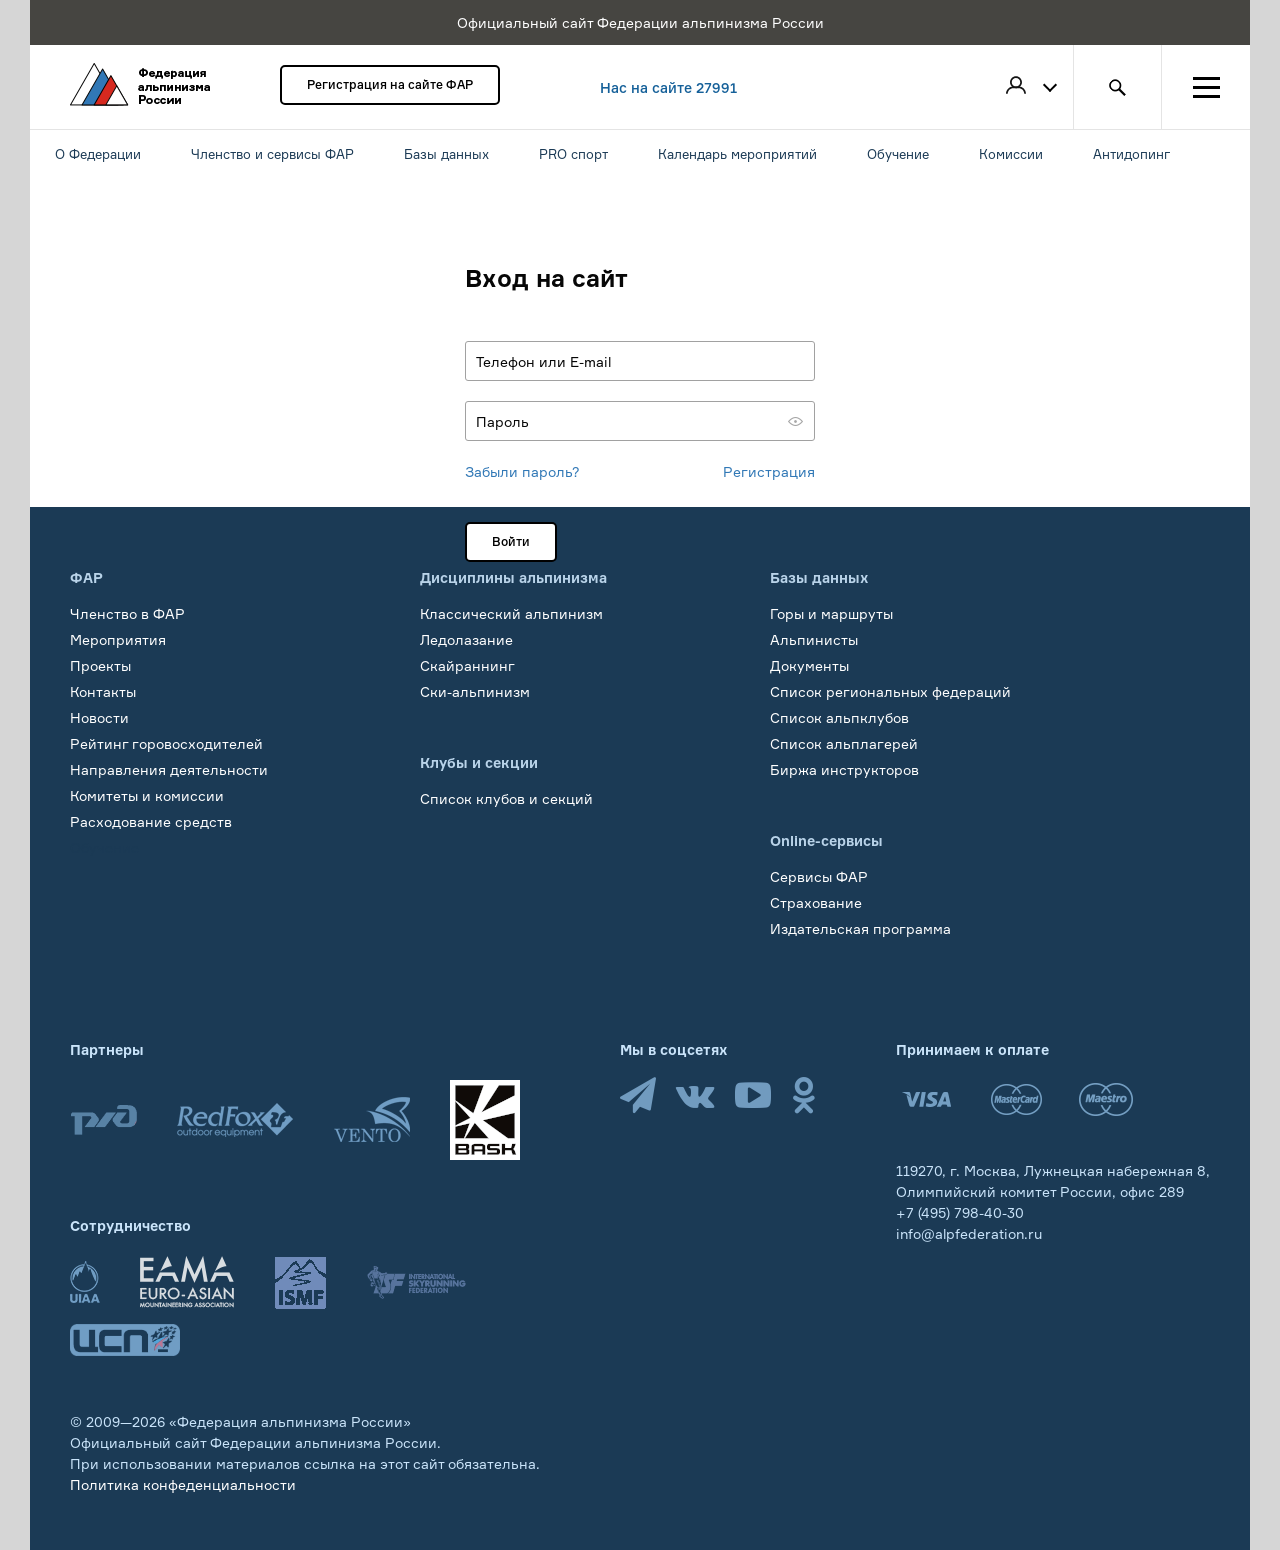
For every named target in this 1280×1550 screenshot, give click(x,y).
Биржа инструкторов (844, 769)
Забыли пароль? (522, 471)
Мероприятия (118, 639)
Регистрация (769, 471)
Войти (511, 541)
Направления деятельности (169, 769)
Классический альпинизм (511, 613)
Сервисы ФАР (819, 876)
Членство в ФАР (127, 613)
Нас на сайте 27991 (668, 87)
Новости (99, 717)
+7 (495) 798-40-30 (960, 1212)
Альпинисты (814, 639)
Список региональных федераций (890, 691)
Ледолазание (466, 639)
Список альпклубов (839, 717)
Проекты (100, 665)
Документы (809, 665)
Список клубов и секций (506, 798)
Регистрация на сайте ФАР (390, 84)
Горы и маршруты (831, 613)
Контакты (103, 691)
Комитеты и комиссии (147, 795)
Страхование (816, 902)
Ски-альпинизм (475, 691)
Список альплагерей (844, 743)
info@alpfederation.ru (969, 1233)
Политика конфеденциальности (183, 1484)
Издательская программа (860, 928)
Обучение (104, 847)
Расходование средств (151, 821)
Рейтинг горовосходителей (166, 743)
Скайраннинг (467, 665)
